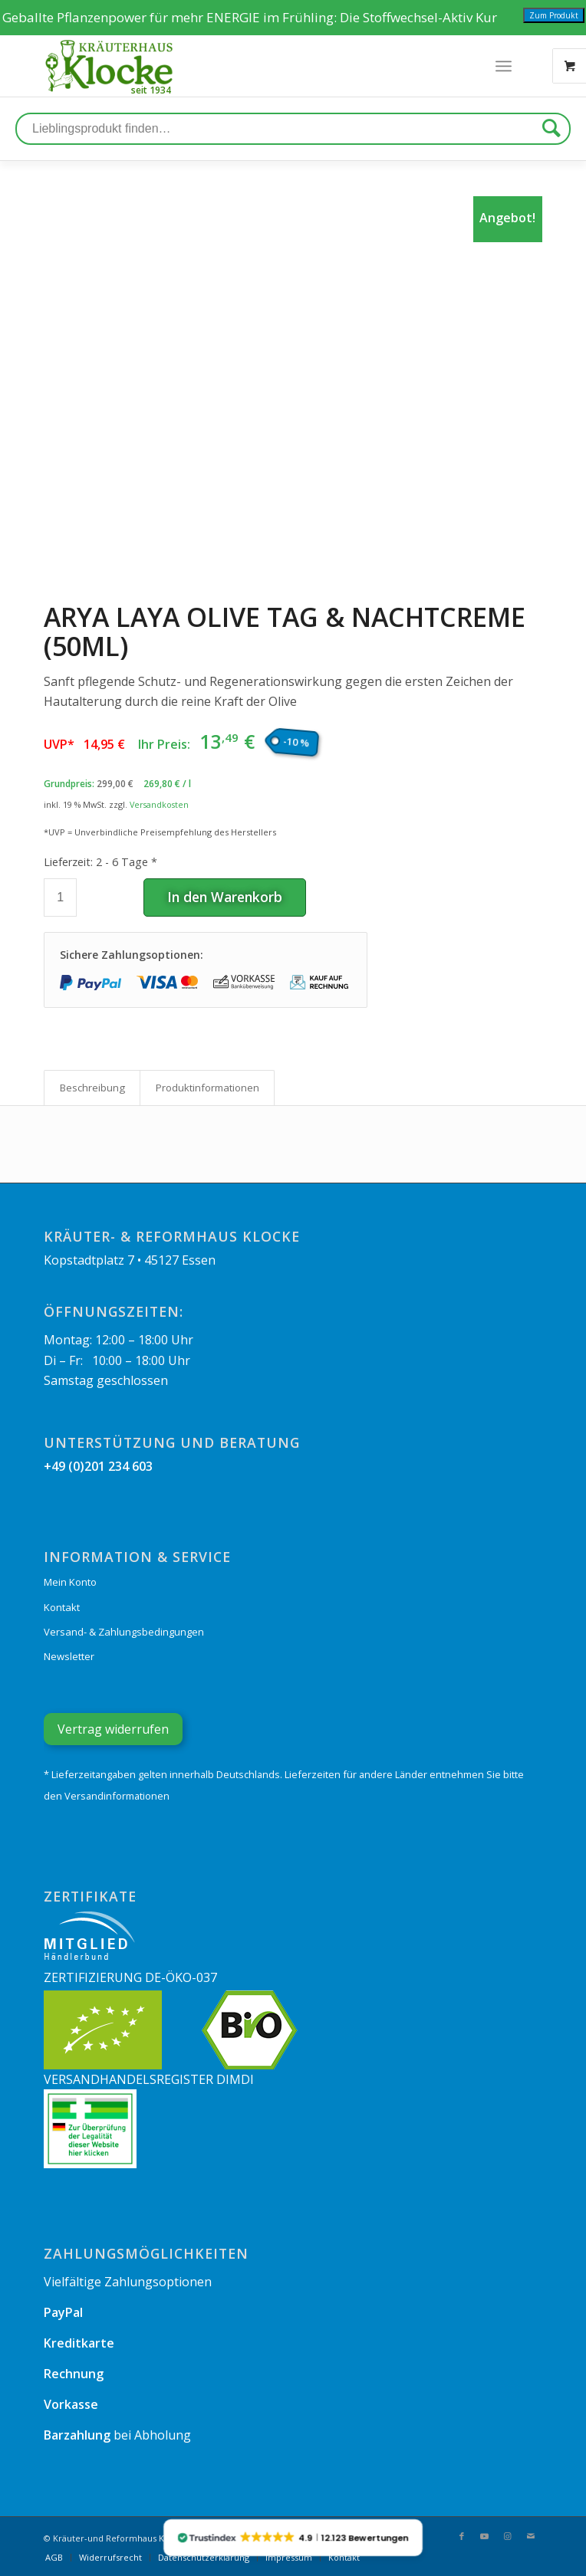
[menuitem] (54, 2557)
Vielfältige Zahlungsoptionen (128, 2281)
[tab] (92, 1087)
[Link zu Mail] (530, 2536)
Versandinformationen (117, 1796)
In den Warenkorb (224, 897)
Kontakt (62, 1607)
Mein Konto (70, 1582)
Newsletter (69, 1656)
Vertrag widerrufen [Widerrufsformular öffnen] (113, 1729)
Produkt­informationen (207, 1087)
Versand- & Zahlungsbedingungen (124, 1632)
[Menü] (503, 66)
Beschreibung (92, 1087)
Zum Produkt (553, 15)
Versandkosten (159, 804)
